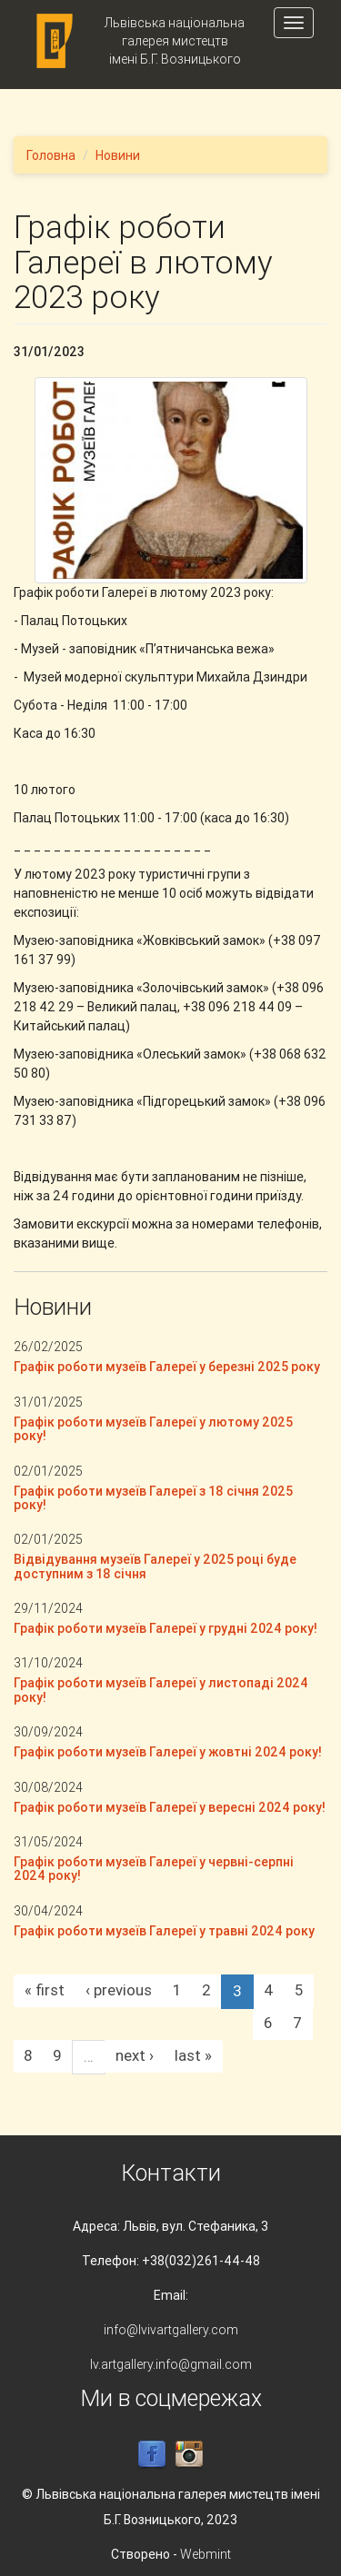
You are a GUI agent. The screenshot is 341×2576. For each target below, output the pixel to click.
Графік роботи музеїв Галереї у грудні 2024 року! (165, 1628)
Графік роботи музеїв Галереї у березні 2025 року (167, 1366)
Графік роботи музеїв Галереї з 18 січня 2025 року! (153, 1498)
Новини (117, 155)
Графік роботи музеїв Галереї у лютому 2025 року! (153, 1429)
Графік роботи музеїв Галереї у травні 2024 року (164, 1931)
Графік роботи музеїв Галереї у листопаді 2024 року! (161, 1690)
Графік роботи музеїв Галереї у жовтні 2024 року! (168, 1752)
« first (45, 1990)
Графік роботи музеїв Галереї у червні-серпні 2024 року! (154, 1869)
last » (193, 2055)
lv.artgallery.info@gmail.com (171, 2364)
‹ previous (118, 1990)
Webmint (205, 2554)
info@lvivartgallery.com (171, 2330)
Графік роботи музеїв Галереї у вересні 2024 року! (170, 1807)
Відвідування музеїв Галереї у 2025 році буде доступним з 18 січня (155, 1566)
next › (134, 2055)
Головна (50, 155)
